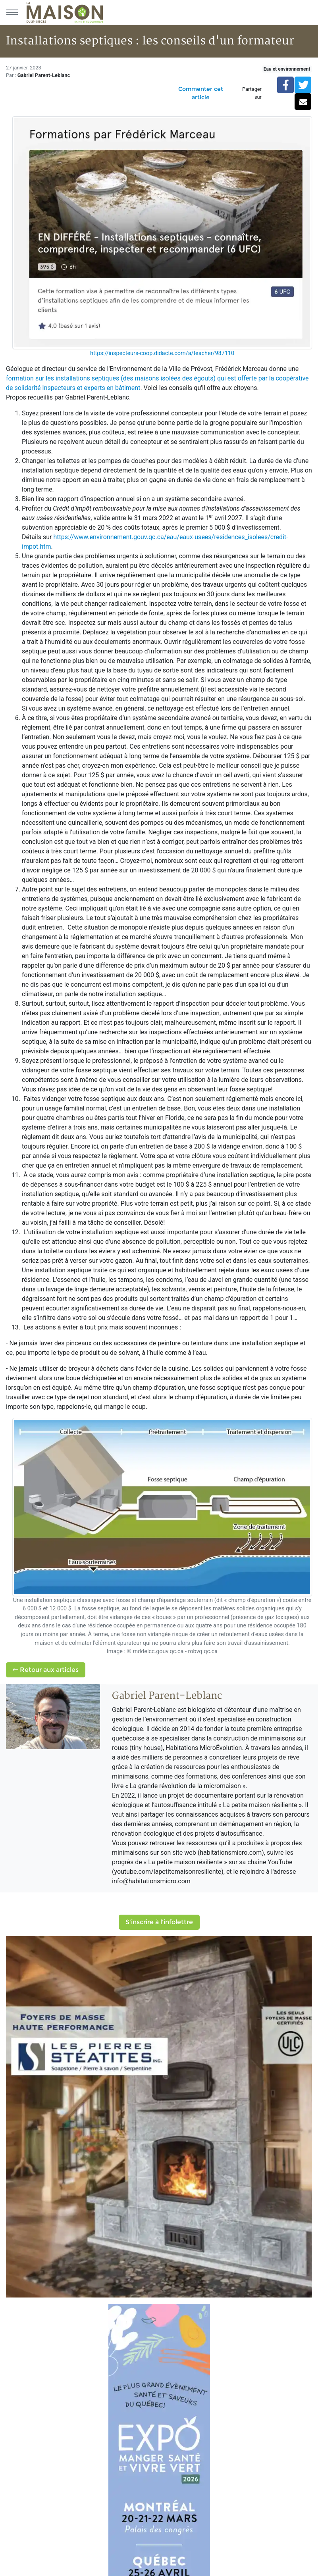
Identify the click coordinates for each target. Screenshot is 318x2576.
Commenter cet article (200, 93)
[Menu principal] (11, 12)
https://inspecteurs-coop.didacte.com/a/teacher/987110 (162, 353)
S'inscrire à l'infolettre (159, 1922)
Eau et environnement (287, 69)
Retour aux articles (46, 1669)
